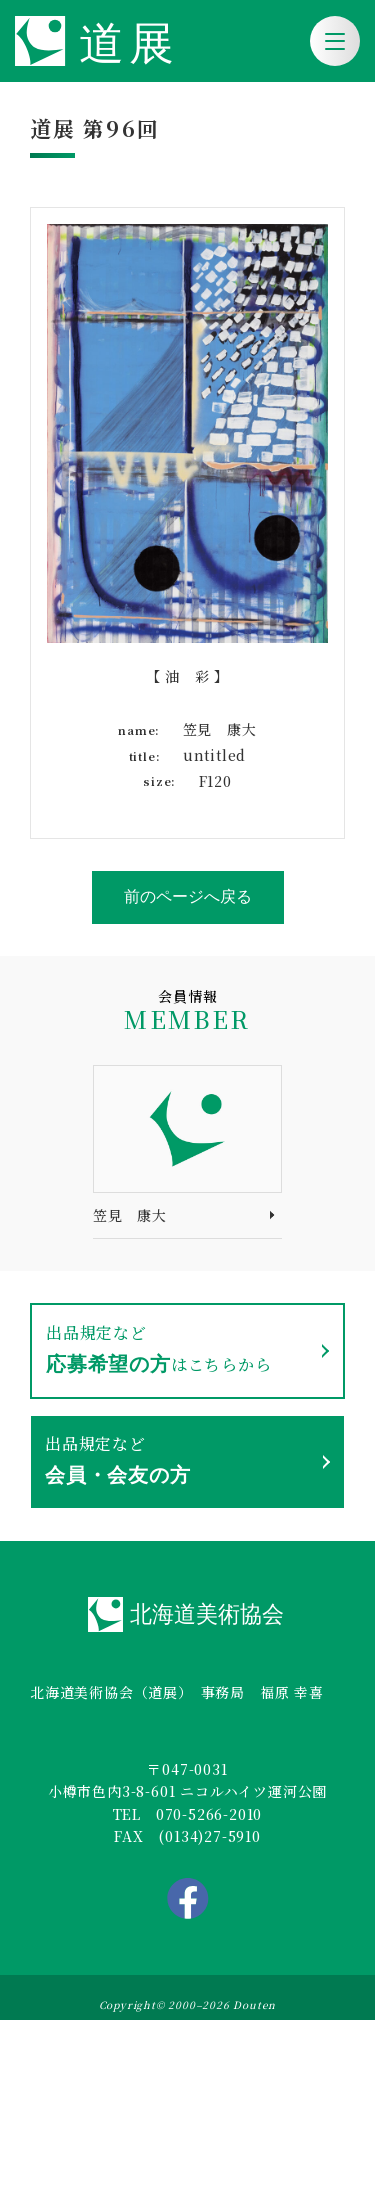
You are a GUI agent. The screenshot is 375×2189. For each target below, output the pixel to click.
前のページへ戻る (188, 896)
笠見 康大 (130, 1215)
